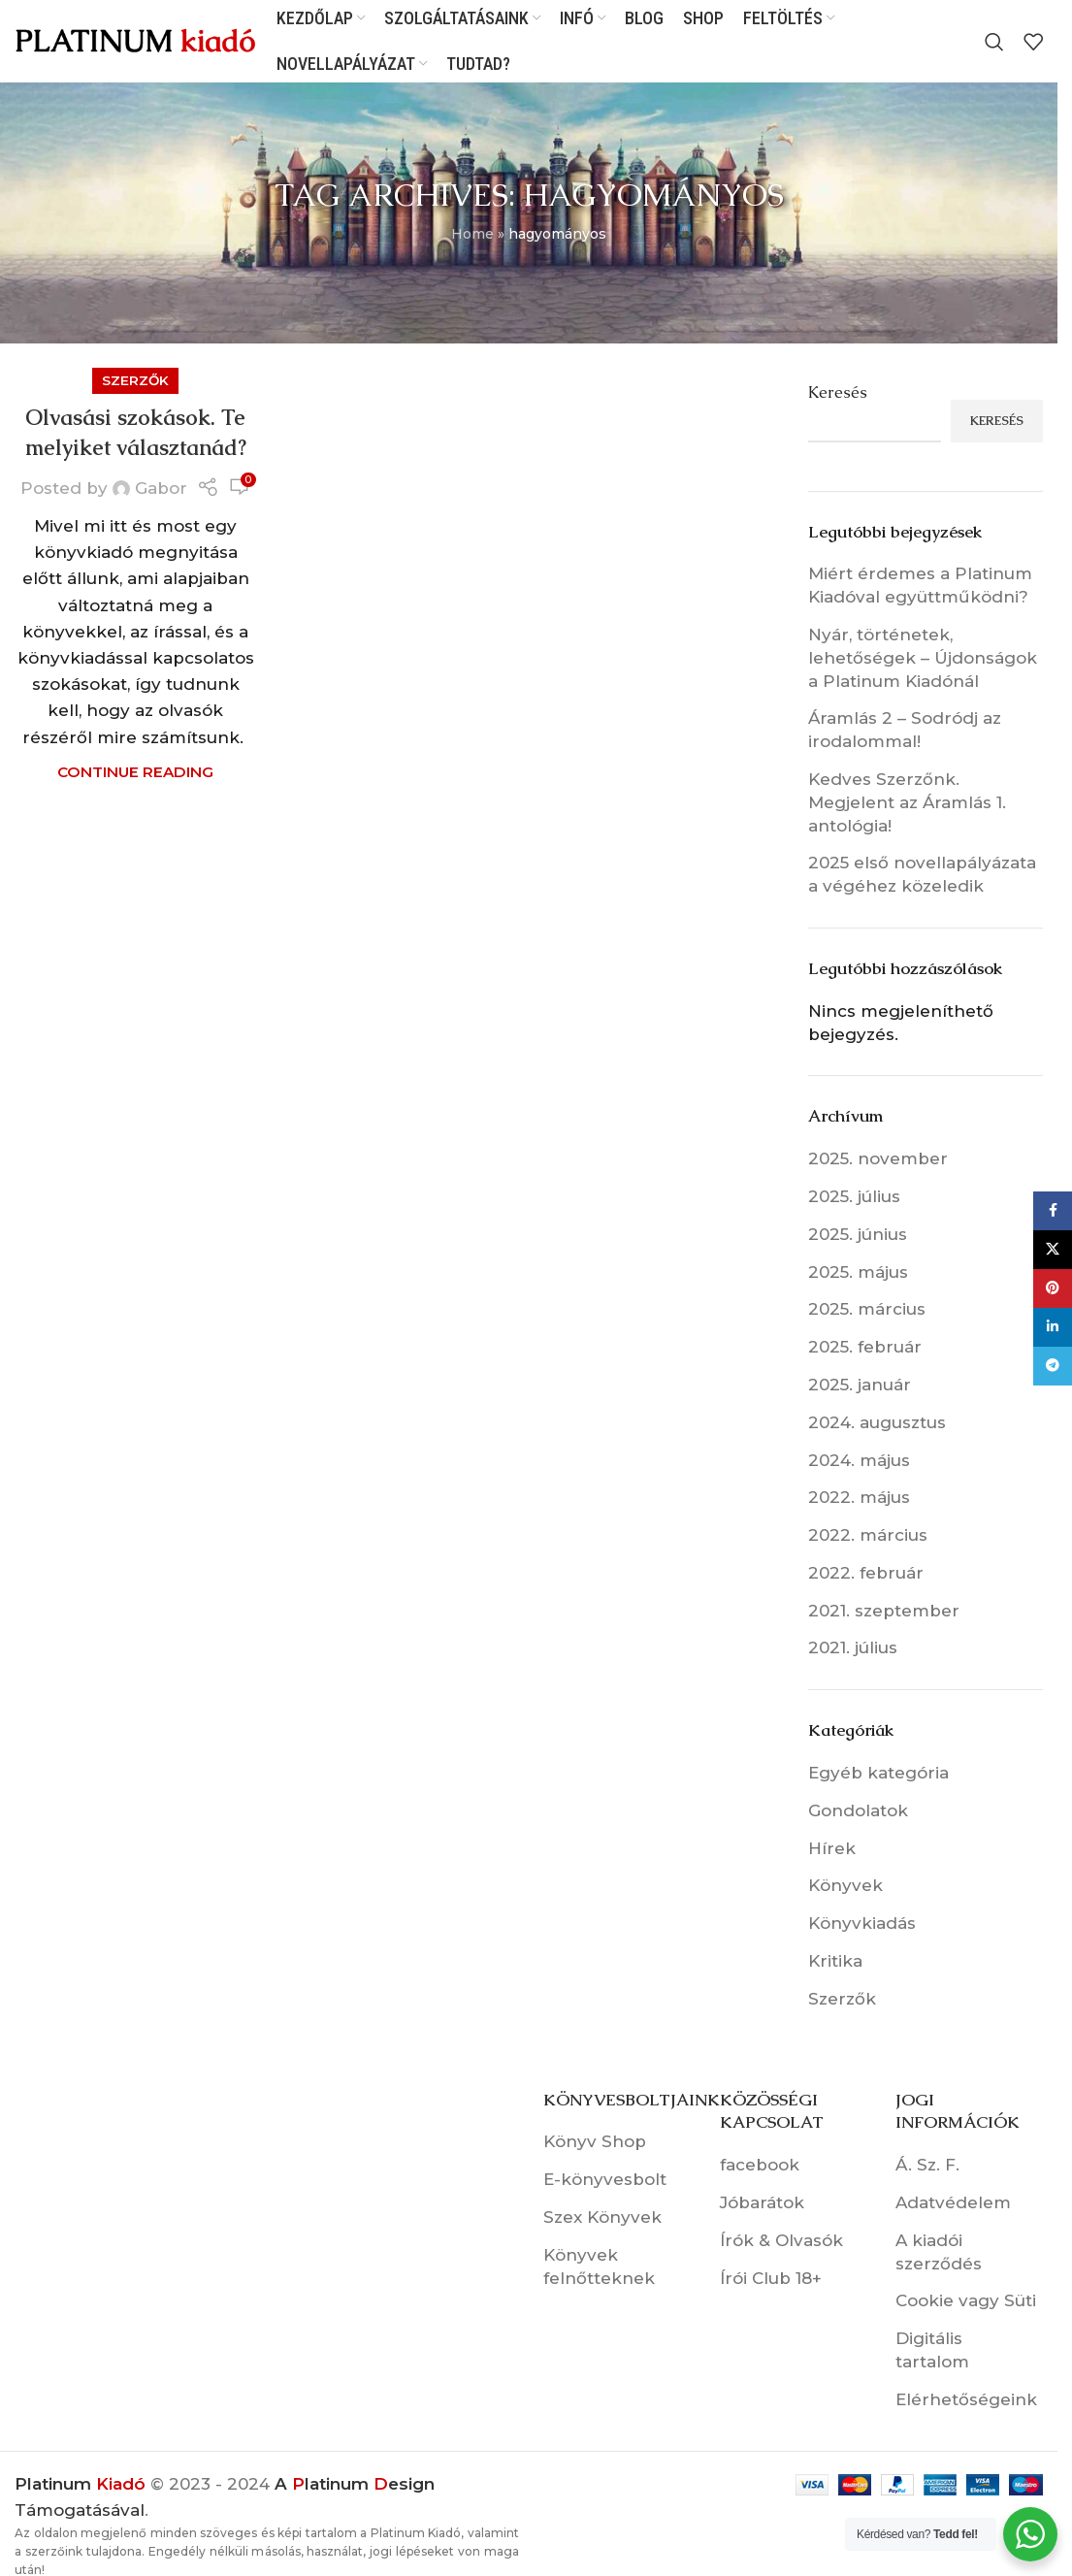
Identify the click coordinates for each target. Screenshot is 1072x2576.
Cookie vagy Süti (965, 2300)
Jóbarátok (762, 2202)
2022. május (859, 1497)
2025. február (865, 1346)
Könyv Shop (594, 2141)
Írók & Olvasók (781, 2240)
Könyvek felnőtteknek (599, 2266)
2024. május (859, 1460)
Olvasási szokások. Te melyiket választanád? (135, 433)
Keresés (837, 392)
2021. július (852, 1647)
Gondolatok (858, 1810)
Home (472, 234)
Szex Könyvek (602, 2217)
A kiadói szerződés (938, 2252)
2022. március (867, 1535)
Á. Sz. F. (927, 2164)
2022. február (866, 1572)
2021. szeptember (883, 1610)
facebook (759, 2164)
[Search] (994, 41)
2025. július (854, 1196)
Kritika (835, 1961)
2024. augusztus (877, 1422)
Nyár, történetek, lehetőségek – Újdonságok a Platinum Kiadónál (922, 658)
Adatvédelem (953, 2202)
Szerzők (135, 380)
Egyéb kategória (878, 1772)
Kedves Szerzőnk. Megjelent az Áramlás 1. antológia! (907, 802)
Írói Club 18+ (771, 2278)
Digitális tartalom (932, 2350)
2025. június (857, 1234)
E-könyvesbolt (604, 2179)
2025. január (859, 1384)
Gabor (161, 488)
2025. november (878, 1158)
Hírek (832, 1848)
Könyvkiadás (862, 1923)
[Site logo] (136, 39)
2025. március (867, 1309)
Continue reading (135, 772)
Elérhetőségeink (966, 2399)
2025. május (858, 1272)
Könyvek (845, 1885)
